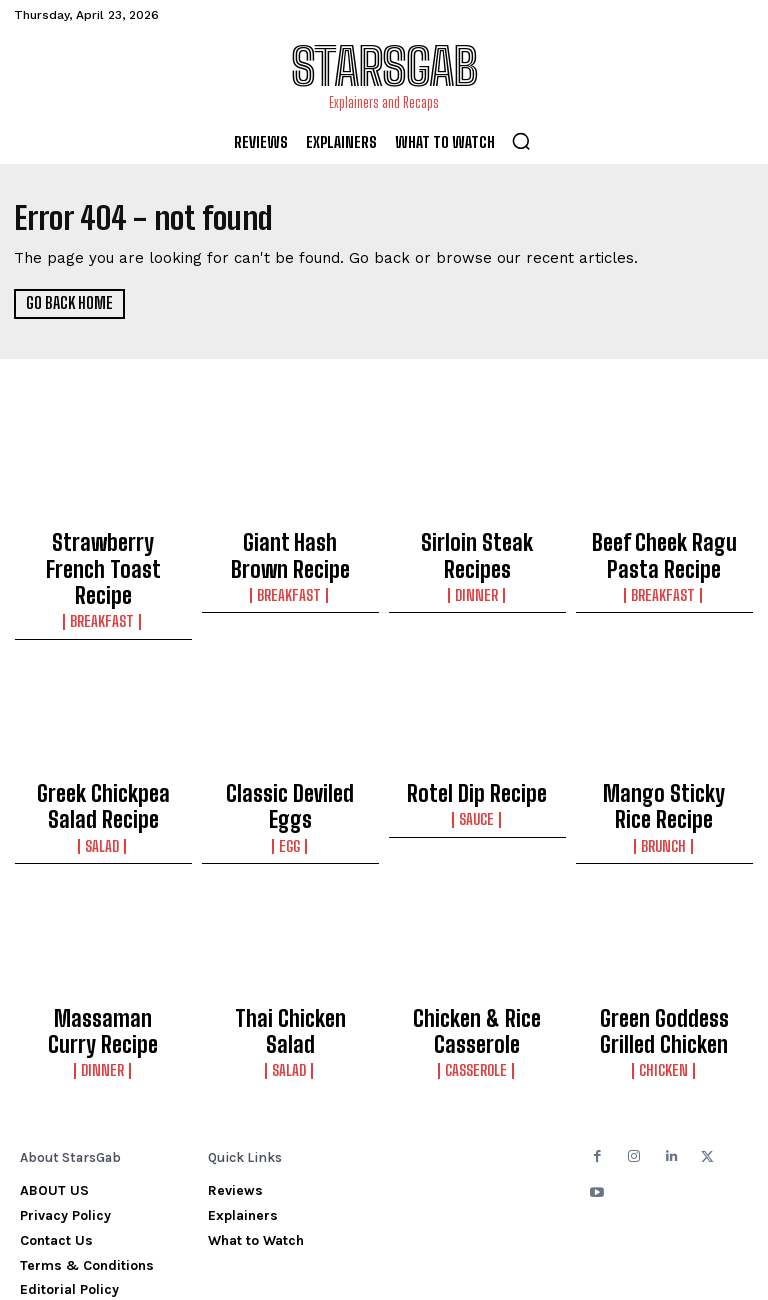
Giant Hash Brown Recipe (290, 549)
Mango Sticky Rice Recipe (664, 755)
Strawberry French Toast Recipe (103, 549)
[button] (521, 141)
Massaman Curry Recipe (103, 962)
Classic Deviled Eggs (290, 746)
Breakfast (103, 579)
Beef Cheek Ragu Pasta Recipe (664, 549)
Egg (290, 767)
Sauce (477, 767)
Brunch (664, 785)
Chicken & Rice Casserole (477, 962)
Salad (103, 785)
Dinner (477, 561)
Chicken (664, 992)
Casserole (477, 992)
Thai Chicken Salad (290, 953)
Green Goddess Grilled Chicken (664, 962)
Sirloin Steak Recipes (477, 540)
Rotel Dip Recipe (477, 746)
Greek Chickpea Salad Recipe (103, 755)
